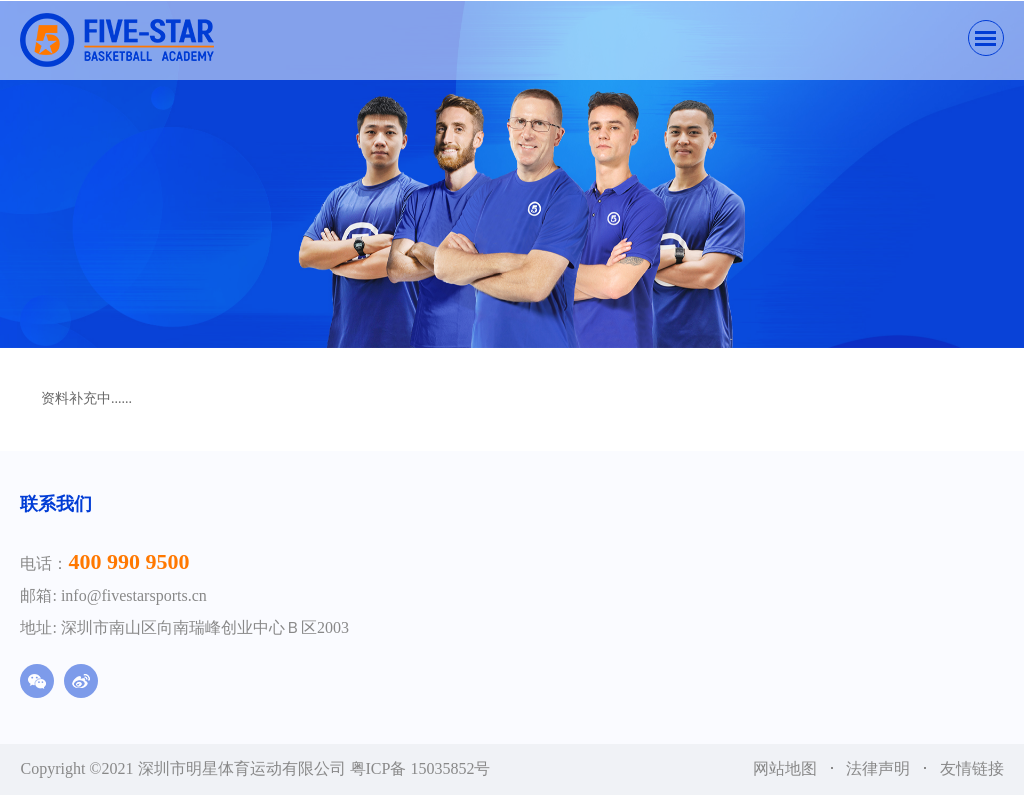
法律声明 (880, 768)
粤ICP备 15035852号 (420, 768)
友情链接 (972, 768)
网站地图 (787, 768)
